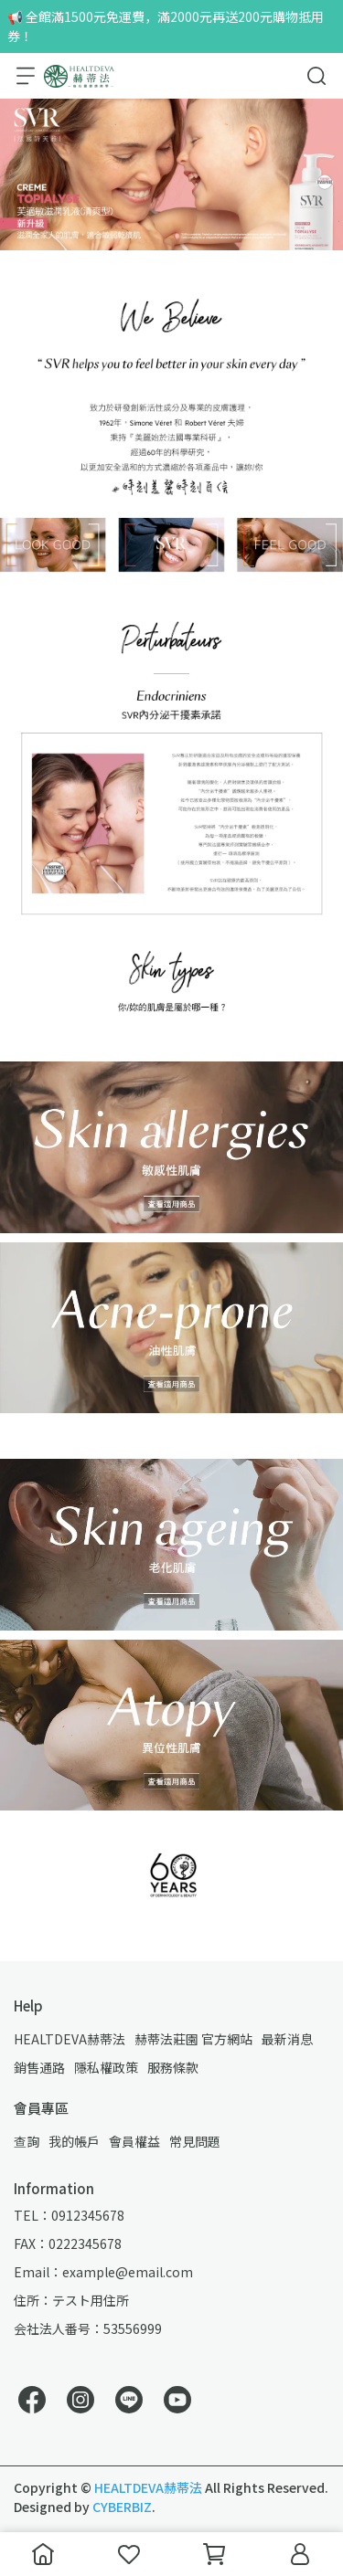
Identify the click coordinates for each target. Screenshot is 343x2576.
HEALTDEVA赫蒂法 (69, 2039)
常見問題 (194, 2141)
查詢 (26, 2141)
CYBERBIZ (122, 2506)
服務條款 (172, 2067)
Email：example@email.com (103, 2272)
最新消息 (287, 2039)
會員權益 (134, 2141)
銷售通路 (39, 2067)
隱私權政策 (106, 2067)
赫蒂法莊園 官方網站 (193, 2039)
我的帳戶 (74, 2141)
